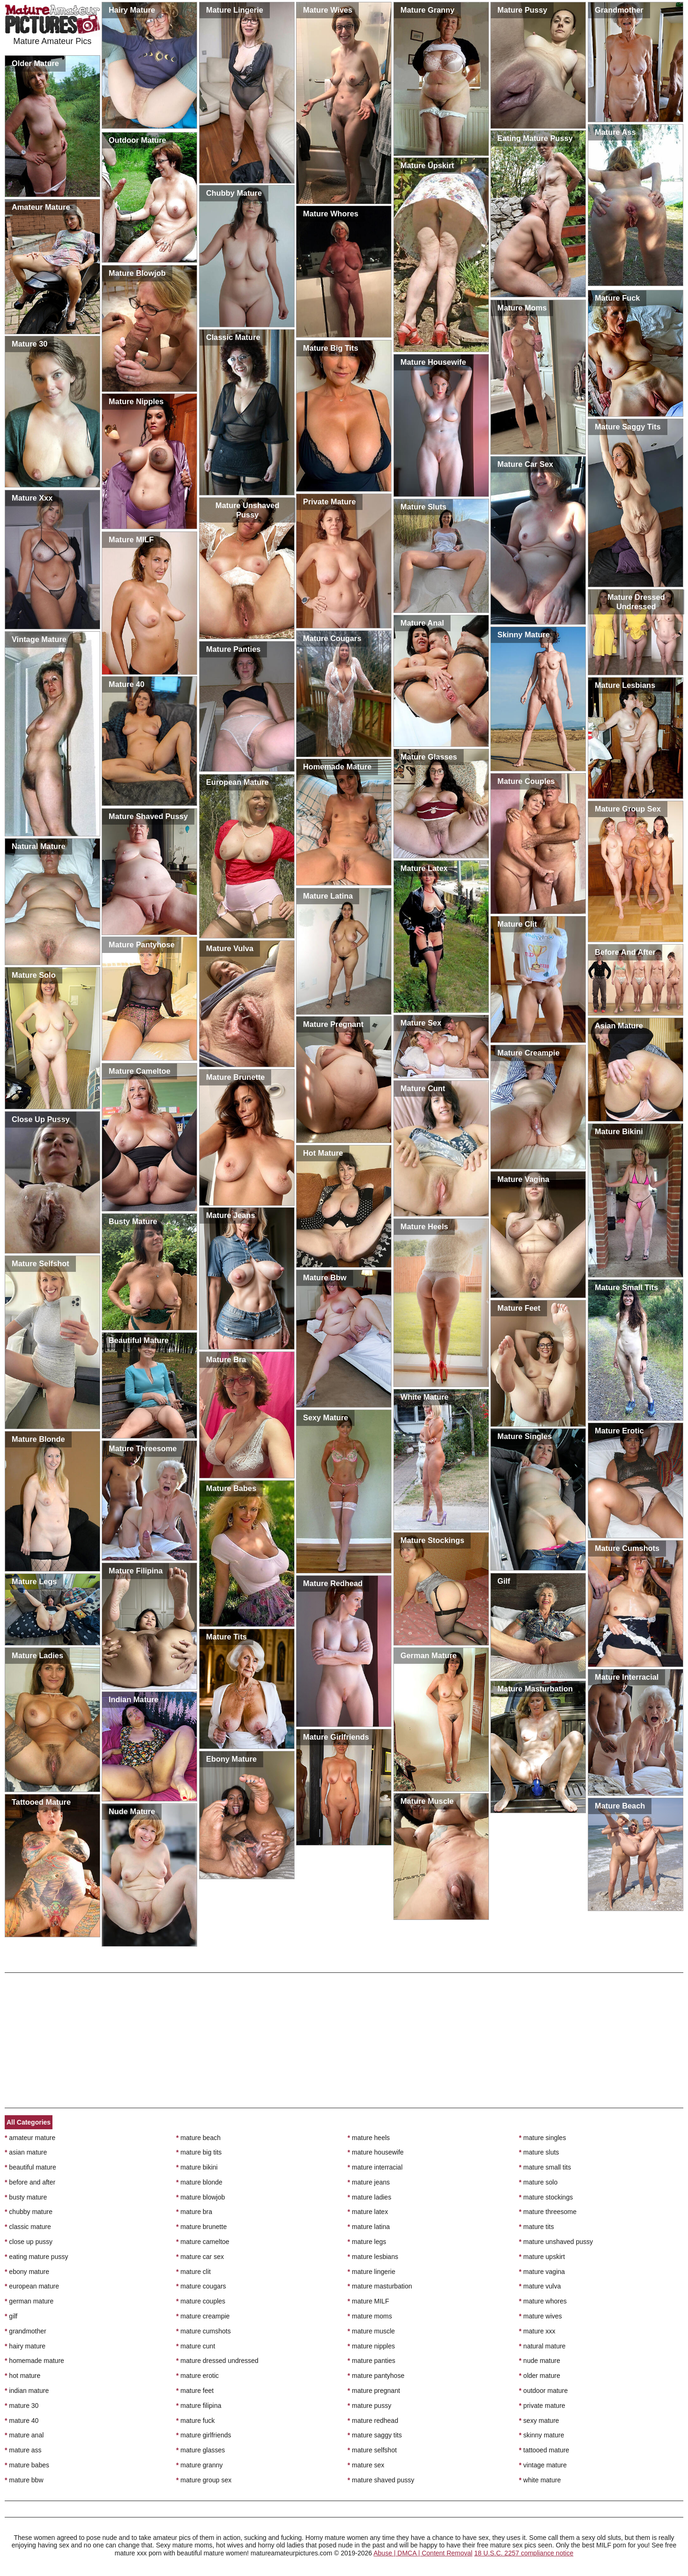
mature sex (366, 2465)
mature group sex (203, 2480)
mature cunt (195, 2346)
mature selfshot (372, 2450)
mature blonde (199, 2182)
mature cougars (201, 2286)
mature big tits (199, 2152)
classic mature (28, 2226)
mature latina (369, 2226)
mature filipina (199, 2405)
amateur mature (30, 2137)
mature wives (540, 2316)
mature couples (200, 2301)
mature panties (371, 2360)
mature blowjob (200, 2197)
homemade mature (34, 2360)
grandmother (25, 2331)
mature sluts (539, 2152)
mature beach (198, 2137)
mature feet (195, 2390)
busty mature (26, 2197)
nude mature (539, 2360)
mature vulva (540, 2286)
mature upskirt (542, 2256)
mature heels (369, 2137)
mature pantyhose (376, 2375)
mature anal (24, 2435)
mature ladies (369, 2197)
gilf (11, 2316)
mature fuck (195, 2420)
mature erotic (197, 2375)
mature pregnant (374, 2390)
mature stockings (546, 2197)
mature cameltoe (202, 2241)
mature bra (194, 2211)
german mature (29, 2301)
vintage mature (543, 2465)
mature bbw (24, 2480)
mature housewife (376, 2152)
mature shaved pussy (381, 2480)
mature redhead (373, 2420)
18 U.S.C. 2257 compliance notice (524, 2553)
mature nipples (371, 2346)
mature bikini (197, 2167)
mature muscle (371, 2331)
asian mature (26, 2152)
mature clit (193, 2271)
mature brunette (201, 2226)
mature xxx (537, 2331)
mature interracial (375, 2167)
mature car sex (200, 2256)
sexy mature (539, 2420)
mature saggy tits (375, 2435)
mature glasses (200, 2450)
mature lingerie (371, 2271)
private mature (542, 2405)
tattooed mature (544, 2450)
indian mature (27, 2390)
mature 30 (21, 2405)
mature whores (543, 2301)
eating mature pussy (36, 2256)
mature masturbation (380, 2286)
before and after (30, 2182)
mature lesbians (373, 2256)
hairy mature (25, 2346)
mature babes (27, 2465)
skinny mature (541, 2435)
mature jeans (369, 2182)
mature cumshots (203, 2331)
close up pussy (28, 2241)
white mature (540, 2480)
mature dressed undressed (217, 2360)
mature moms (370, 2316)
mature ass (23, 2450)
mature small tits (545, 2167)
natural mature (542, 2346)
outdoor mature (543, 2390)
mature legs (367, 2241)
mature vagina (542, 2271)
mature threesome (548, 2211)
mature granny (199, 2465)
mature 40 (21, 2420)
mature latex (368, 2211)
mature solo (538, 2182)
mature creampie (202, 2316)
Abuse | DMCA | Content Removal (422, 2553)
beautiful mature (30, 2167)
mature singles (542, 2137)
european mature (32, 2286)
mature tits (536, 2226)
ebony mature (27, 2271)
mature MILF (368, 2301)
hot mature (22, 2375)
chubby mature (28, 2211)
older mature (539, 2375)
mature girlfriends (203, 2435)
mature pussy (369, 2405)
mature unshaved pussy (556, 2241)
